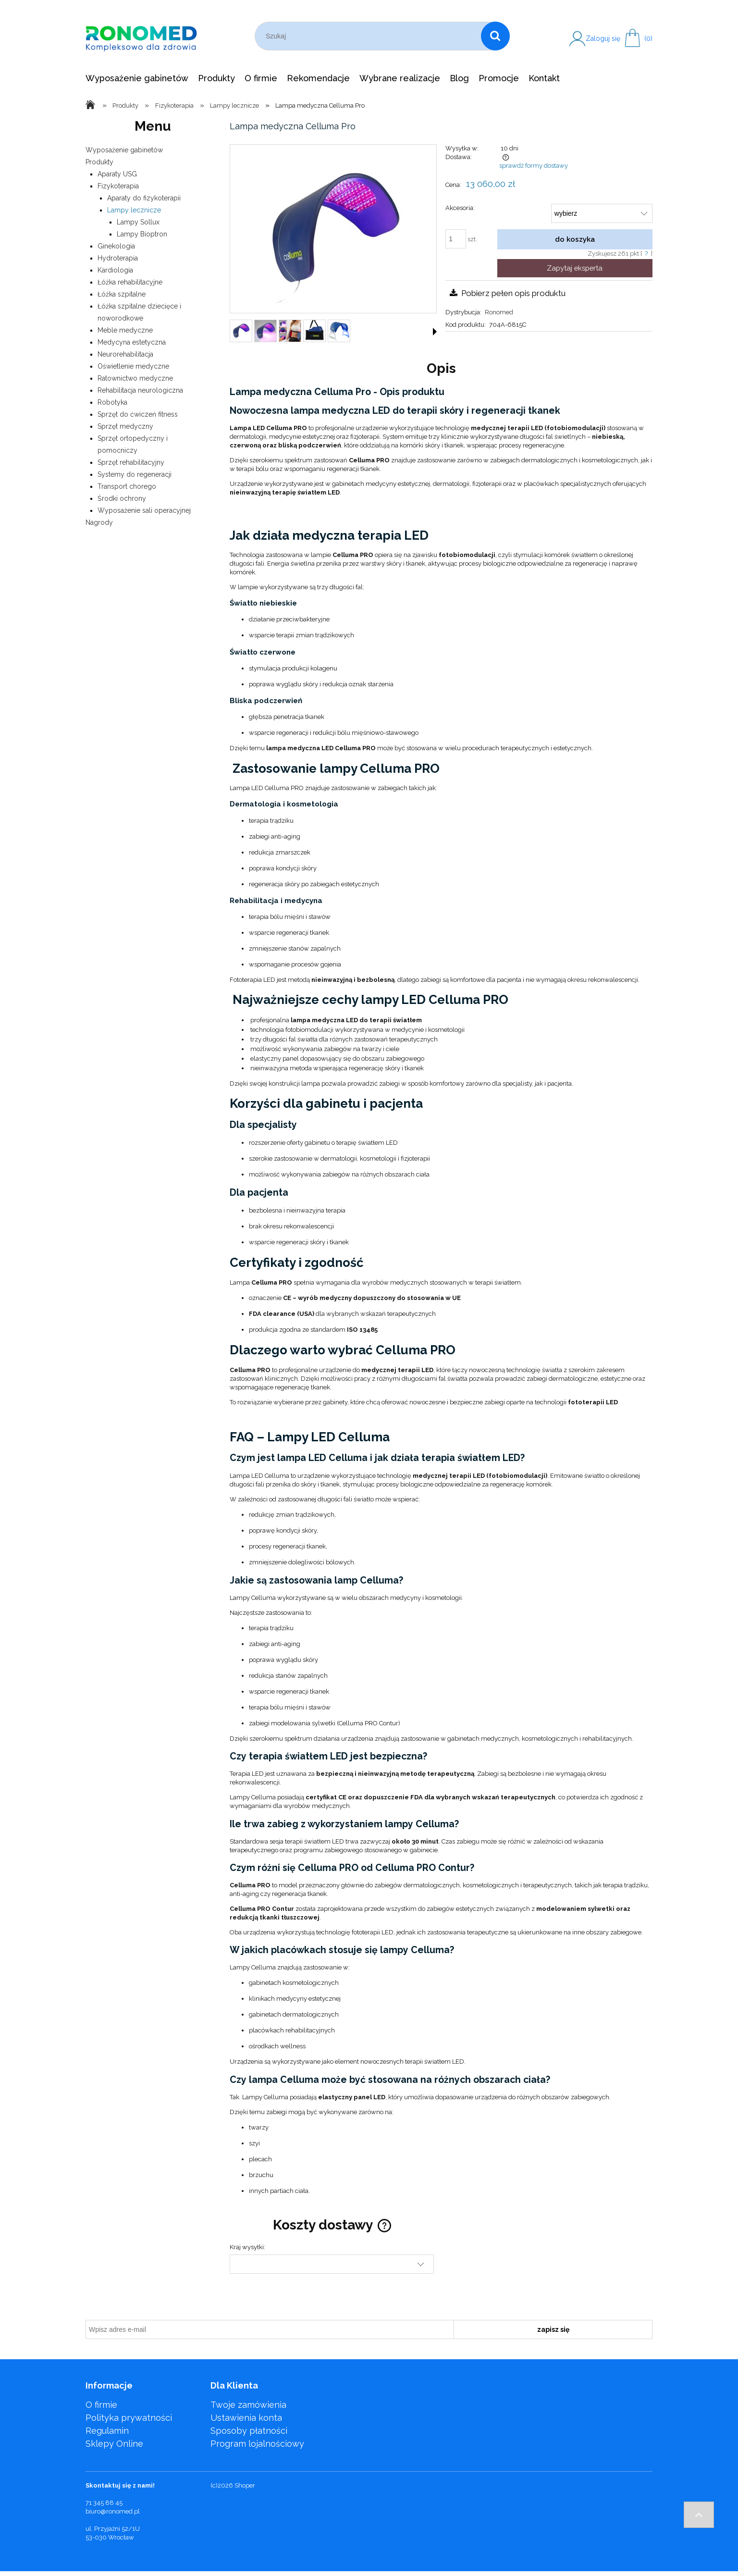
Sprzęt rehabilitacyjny (131, 462)
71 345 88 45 (104, 2502)
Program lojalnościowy (257, 2444)
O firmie (101, 2405)
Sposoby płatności (248, 2431)
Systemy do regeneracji (135, 474)
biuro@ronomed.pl (113, 2511)
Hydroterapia (118, 258)
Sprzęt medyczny (125, 426)
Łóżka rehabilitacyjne (130, 282)
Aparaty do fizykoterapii (144, 198)
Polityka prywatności (129, 2418)
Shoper (244, 2485)
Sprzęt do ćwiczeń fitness (138, 414)
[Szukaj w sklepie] (369, 36)
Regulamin (107, 2431)
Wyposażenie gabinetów (124, 150)
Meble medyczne (125, 330)
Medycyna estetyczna (132, 342)
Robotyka (112, 402)
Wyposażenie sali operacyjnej (144, 510)
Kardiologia (115, 270)
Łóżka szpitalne (122, 294)
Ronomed (499, 312)
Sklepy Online (114, 2444)
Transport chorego (127, 486)
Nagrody (99, 522)
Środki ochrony (122, 498)
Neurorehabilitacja (125, 354)
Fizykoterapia (118, 186)
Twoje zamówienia (248, 2405)
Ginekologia (116, 246)
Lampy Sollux (138, 222)
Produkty (99, 162)
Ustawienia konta (246, 2418)
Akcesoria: (460, 207)
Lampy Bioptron (142, 234)
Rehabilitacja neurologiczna (140, 390)
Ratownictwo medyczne (135, 378)
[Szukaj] (495, 36)
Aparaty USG (117, 174)
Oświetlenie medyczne (133, 366)
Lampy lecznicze (134, 210)
